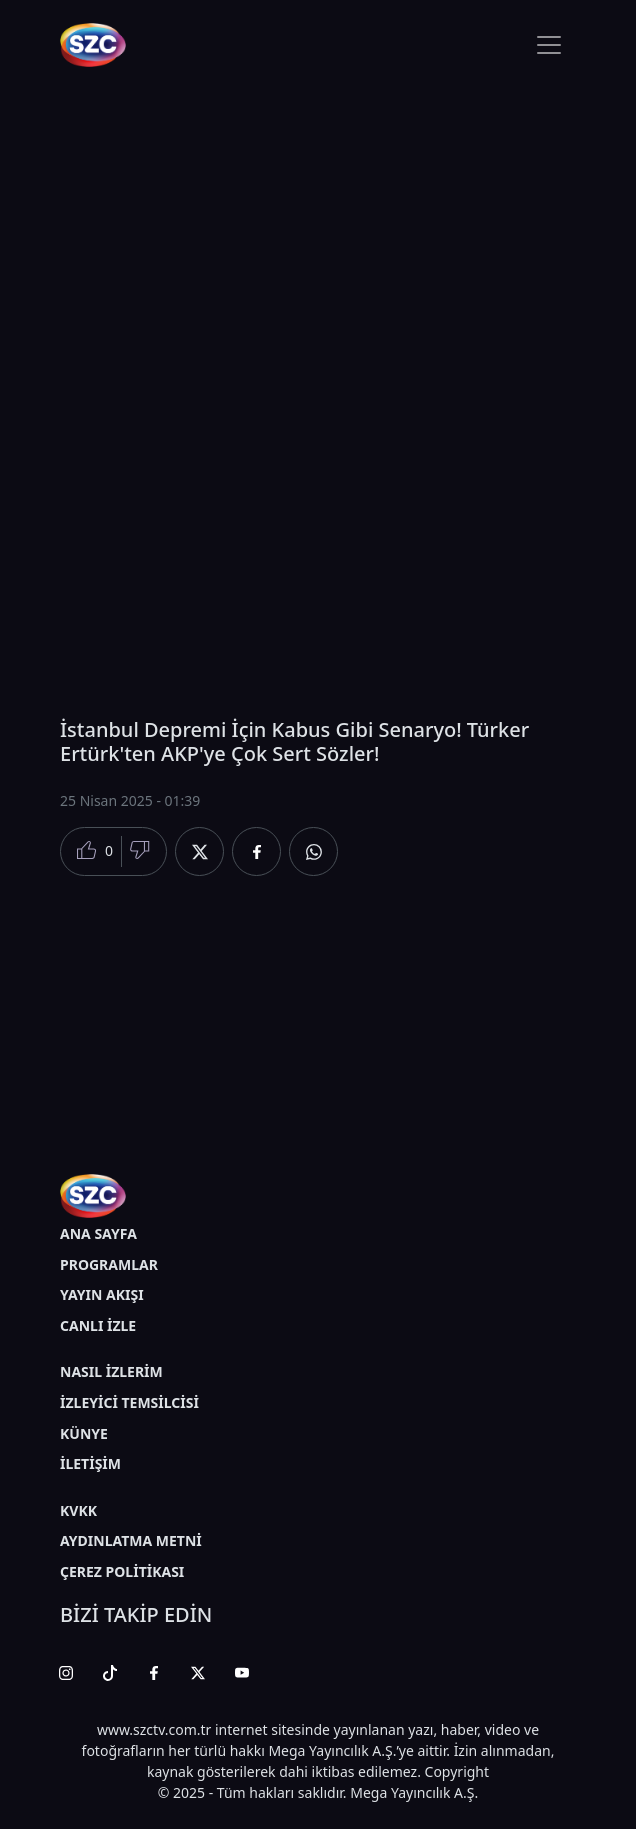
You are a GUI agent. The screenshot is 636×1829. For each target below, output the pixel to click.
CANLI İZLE (98, 1325)
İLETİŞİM (90, 1463)
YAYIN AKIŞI (102, 1294)
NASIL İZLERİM (111, 1371)
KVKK (78, 1510)
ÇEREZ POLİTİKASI (122, 1571)
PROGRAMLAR (109, 1264)
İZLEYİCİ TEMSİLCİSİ (129, 1402)
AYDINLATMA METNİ (131, 1540)
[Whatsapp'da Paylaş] (313, 851)
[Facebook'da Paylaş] (256, 851)
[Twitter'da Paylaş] (199, 851)
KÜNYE (84, 1433)
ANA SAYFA (98, 1233)
